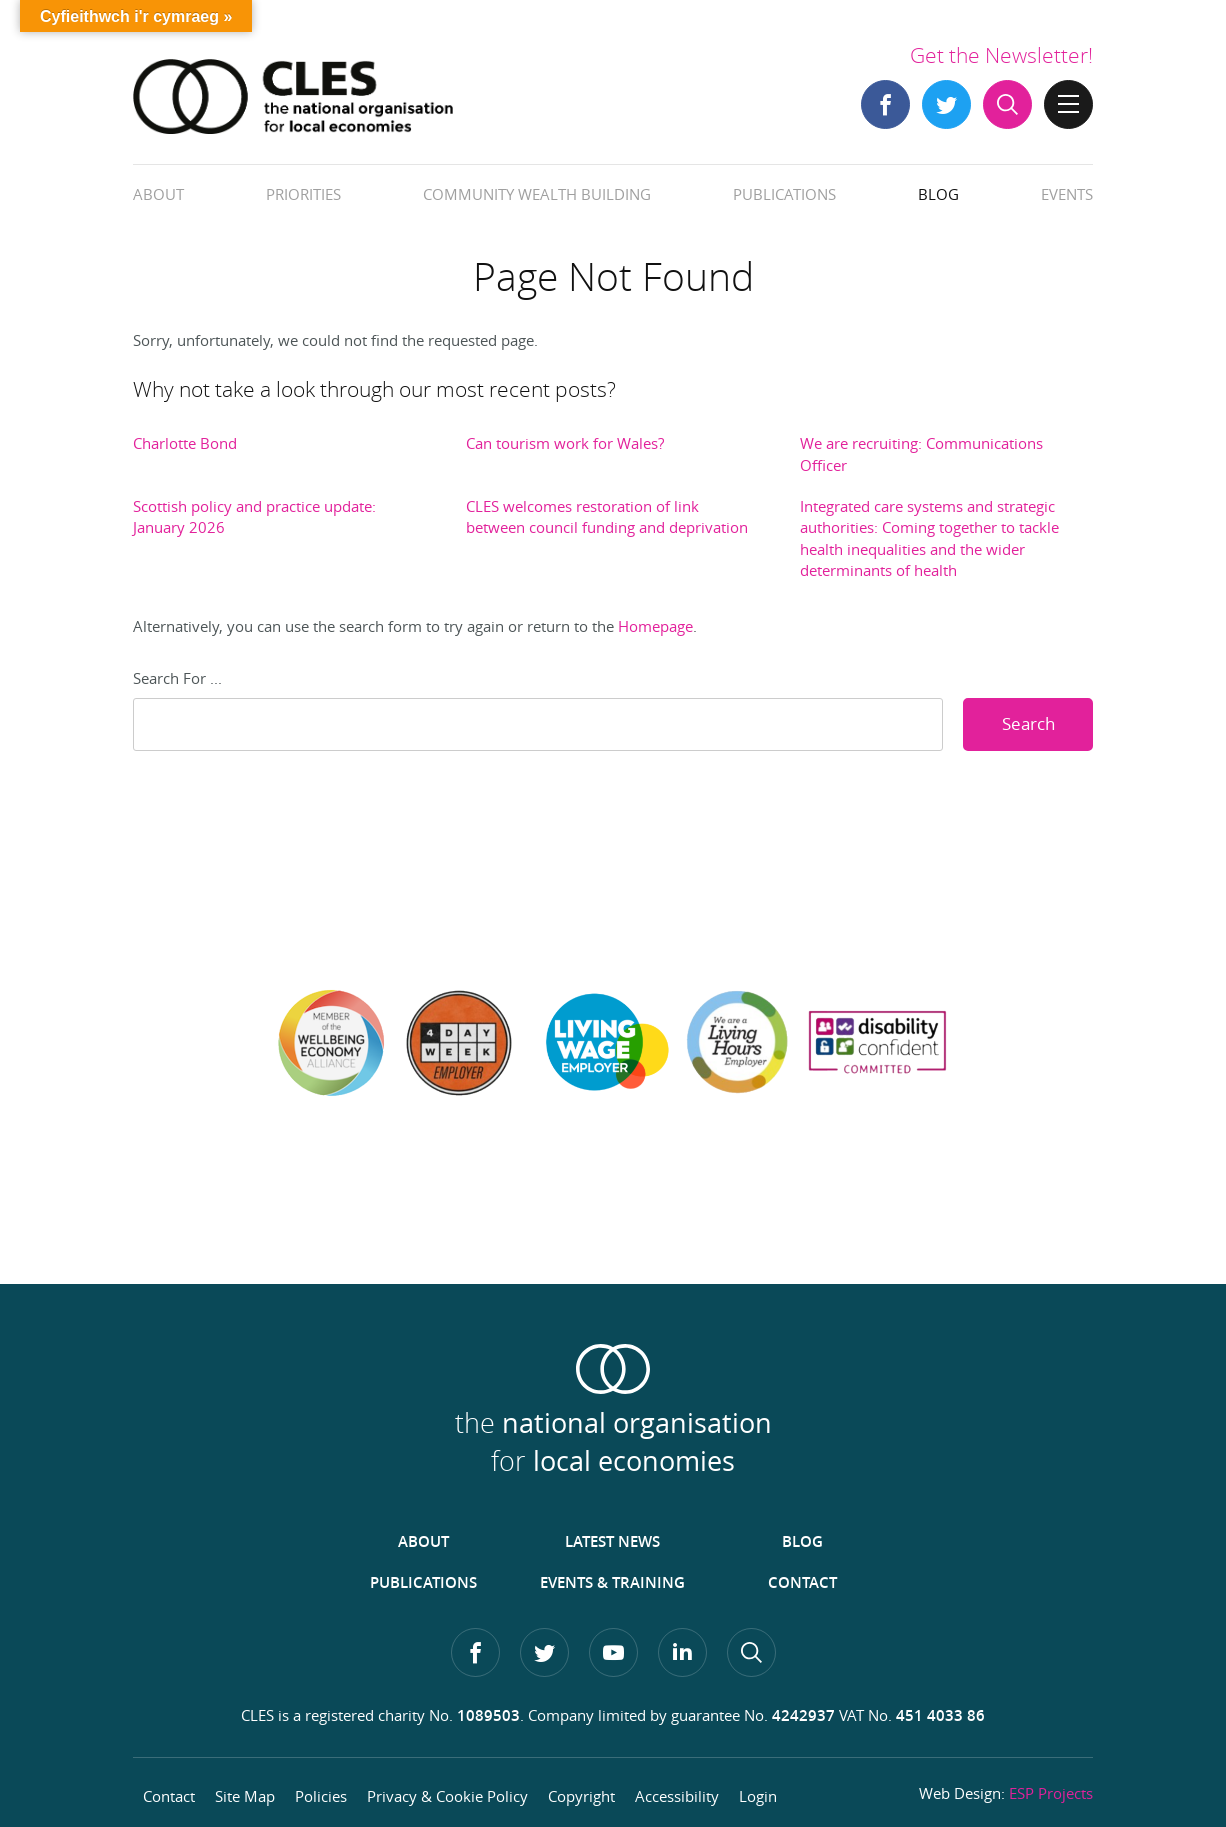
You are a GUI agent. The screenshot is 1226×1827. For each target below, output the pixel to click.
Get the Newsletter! (1001, 55)
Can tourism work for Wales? (565, 443)
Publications (784, 194)
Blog (938, 194)
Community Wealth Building (537, 194)
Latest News (612, 1541)
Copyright (581, 1796)
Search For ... (177, 678)
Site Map (245, 1796)
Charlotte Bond (185, 443)
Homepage (655, 626)
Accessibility (677, 1796)
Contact (802, 1582)
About (158, 194)
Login (758, 1796)
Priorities (303, 194)
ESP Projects (1051, 1793)
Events (1067, 194)
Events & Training (612, 1582)
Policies (321, 1796)
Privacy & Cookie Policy (447, 1796)
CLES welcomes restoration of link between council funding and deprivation (607, 516)
